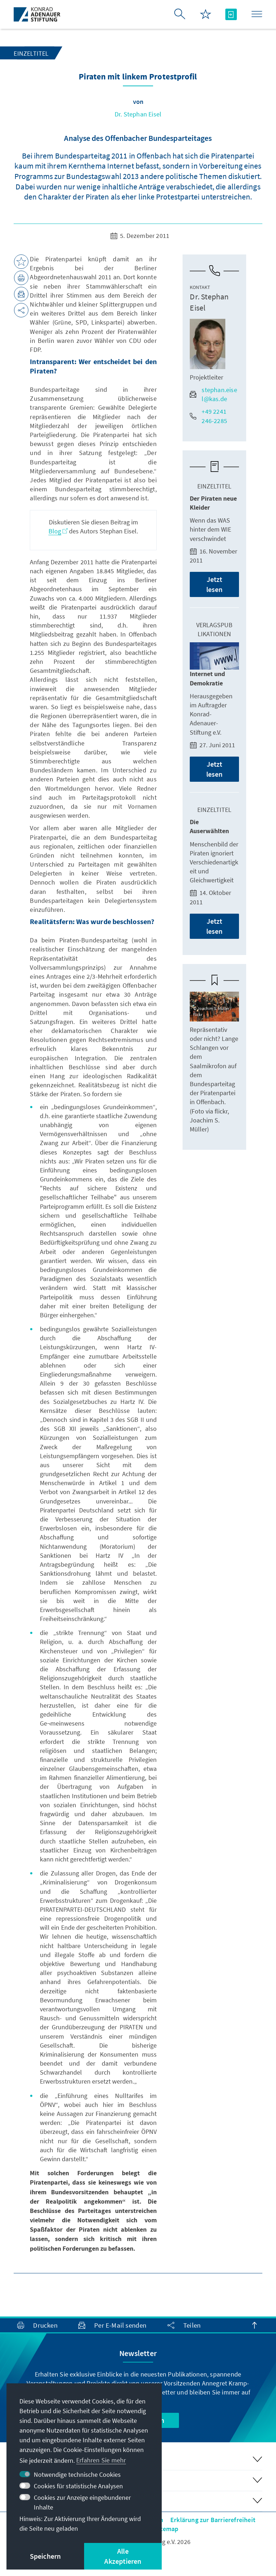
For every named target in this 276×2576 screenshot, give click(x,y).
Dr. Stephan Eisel (138, 114)
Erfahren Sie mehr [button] (101, 2460)
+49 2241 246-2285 (208, 415)
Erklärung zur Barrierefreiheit (213, 2520)
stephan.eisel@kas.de (213, 394)
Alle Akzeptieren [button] (122, 2556)
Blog (58, 531)
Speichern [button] (45, 2556)
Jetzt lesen (214, 584)
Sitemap (166, 2529)
